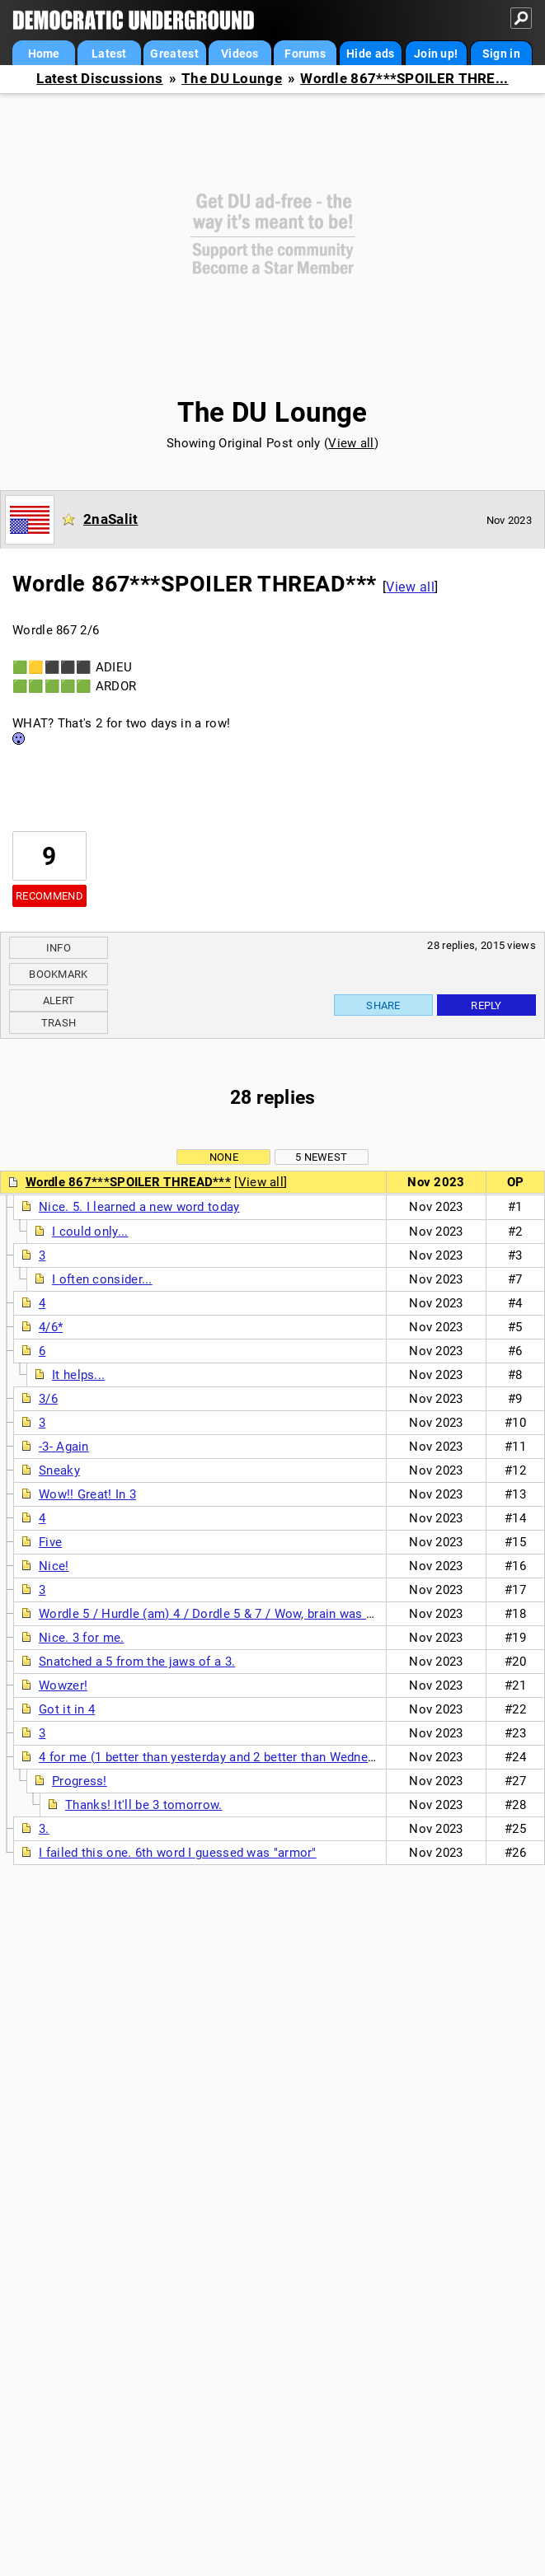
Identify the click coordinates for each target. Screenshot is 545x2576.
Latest (109, 53)
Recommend (49, 896)
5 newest (321, 1157)
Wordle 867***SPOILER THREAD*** (128, 1182)
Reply (486, 1005)
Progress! (79, 1781)
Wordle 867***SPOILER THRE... (404, 78)
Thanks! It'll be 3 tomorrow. (143, 1805)
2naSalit (110, 519)
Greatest (174, 53)
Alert (59, 1000)
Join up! (436, 53)
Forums (305, 53)
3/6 (48, 1398)
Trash (59, 1023)
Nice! (54, 1566)
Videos (240, 53)
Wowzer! (63, 1685)
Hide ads (370, 53)
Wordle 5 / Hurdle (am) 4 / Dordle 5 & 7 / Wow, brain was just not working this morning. (288, 1613)
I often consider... (102, 1279)
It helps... (78, 1374)
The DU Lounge (231, 78)
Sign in (501, 53)
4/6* (51, 1327)
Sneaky (59, 1470)
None (223, 1157)
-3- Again (64, 1446)
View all (351, 443)
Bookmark (58, 974)
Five (50, 1542)
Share (383, 1005)
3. (44, 1828)
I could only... (90, 1231)
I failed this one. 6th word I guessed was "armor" (178, 1852)
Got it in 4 (67, 1709)
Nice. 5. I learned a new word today (139, 1206)
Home (44, 53)
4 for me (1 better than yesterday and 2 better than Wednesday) (219, 1757)
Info (58, 948)
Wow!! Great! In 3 (87, 1494)
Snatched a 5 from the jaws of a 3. (137, 1661)
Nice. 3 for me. (82, 1637)
